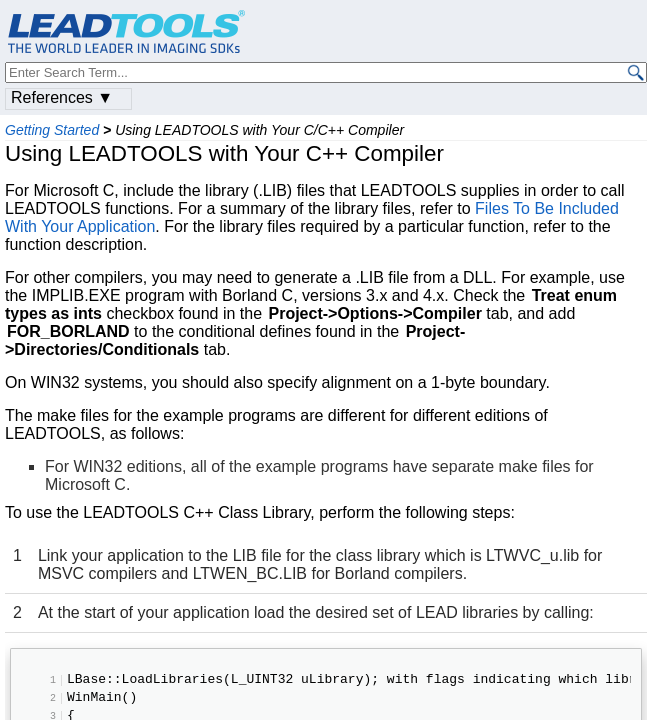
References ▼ (62, 97)
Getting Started (52, 130)
